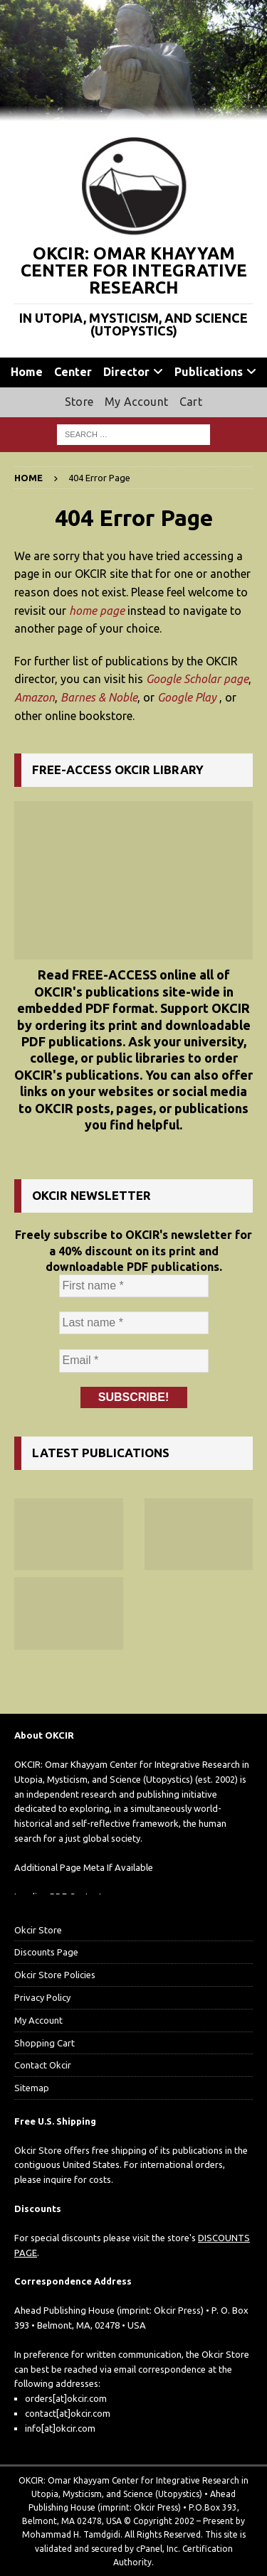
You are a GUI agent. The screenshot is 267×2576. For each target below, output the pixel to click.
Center (73, 371)
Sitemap (31, 2088)
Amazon (34, 697)
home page (97, 610)
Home (27, 371)
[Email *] (134, 1360)
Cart (190, 401)
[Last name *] (134, 1323)
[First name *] (134, 1285)
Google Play (186, 697)
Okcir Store (38, 1930)
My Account (136, 401)
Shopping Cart (44, 2043)
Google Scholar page (197, 678)
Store (79, 401)
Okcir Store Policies (54, 1975)
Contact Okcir (42, 2065)
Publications (208, 371)
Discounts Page (46, 1952)
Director (126, 371)
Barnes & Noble (99, 697)
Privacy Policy (42, 1997)
